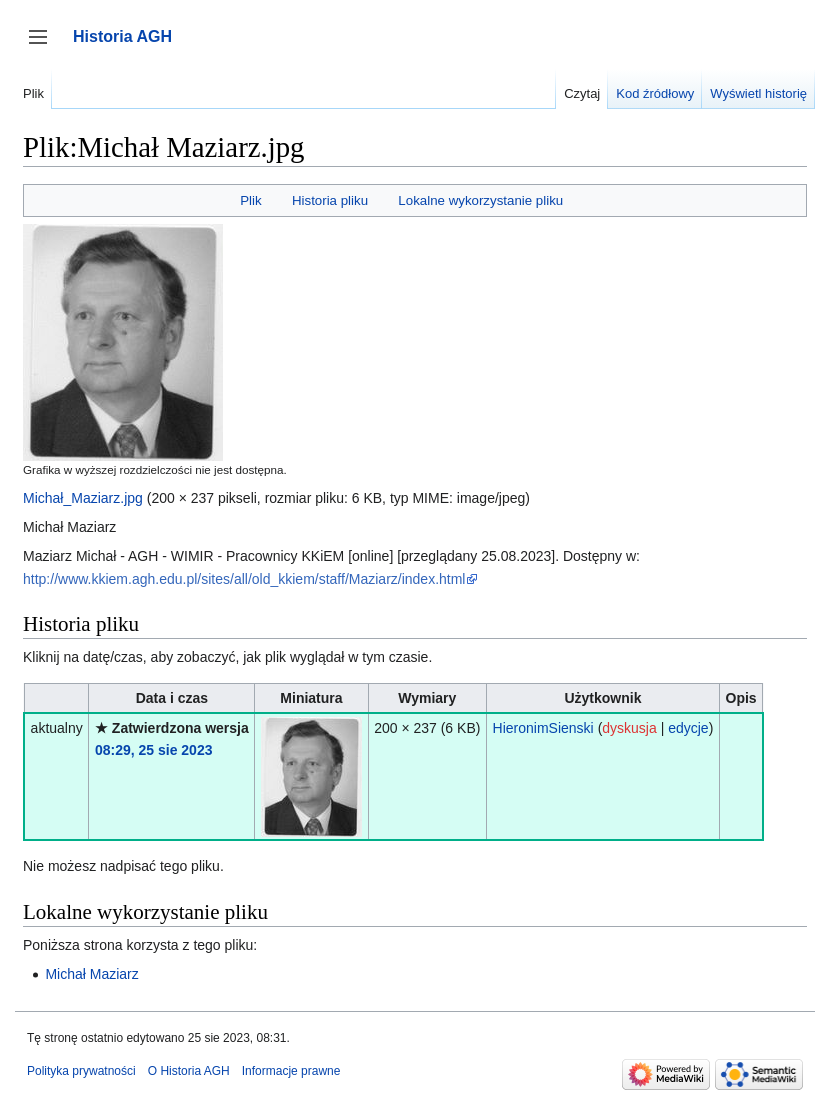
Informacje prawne (291, 1071)
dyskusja (629, 728)
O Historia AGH (189, 1071)
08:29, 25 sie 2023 (154, 750)
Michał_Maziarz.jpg (83, 498)
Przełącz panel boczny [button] (44, 46)
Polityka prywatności (81, 1071)
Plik (250, 200)
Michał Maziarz (91, 974)
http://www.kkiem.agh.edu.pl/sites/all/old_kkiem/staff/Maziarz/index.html (244, 579)
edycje (688, 728)
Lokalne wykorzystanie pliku (480, 200)
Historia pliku (330, 200)
